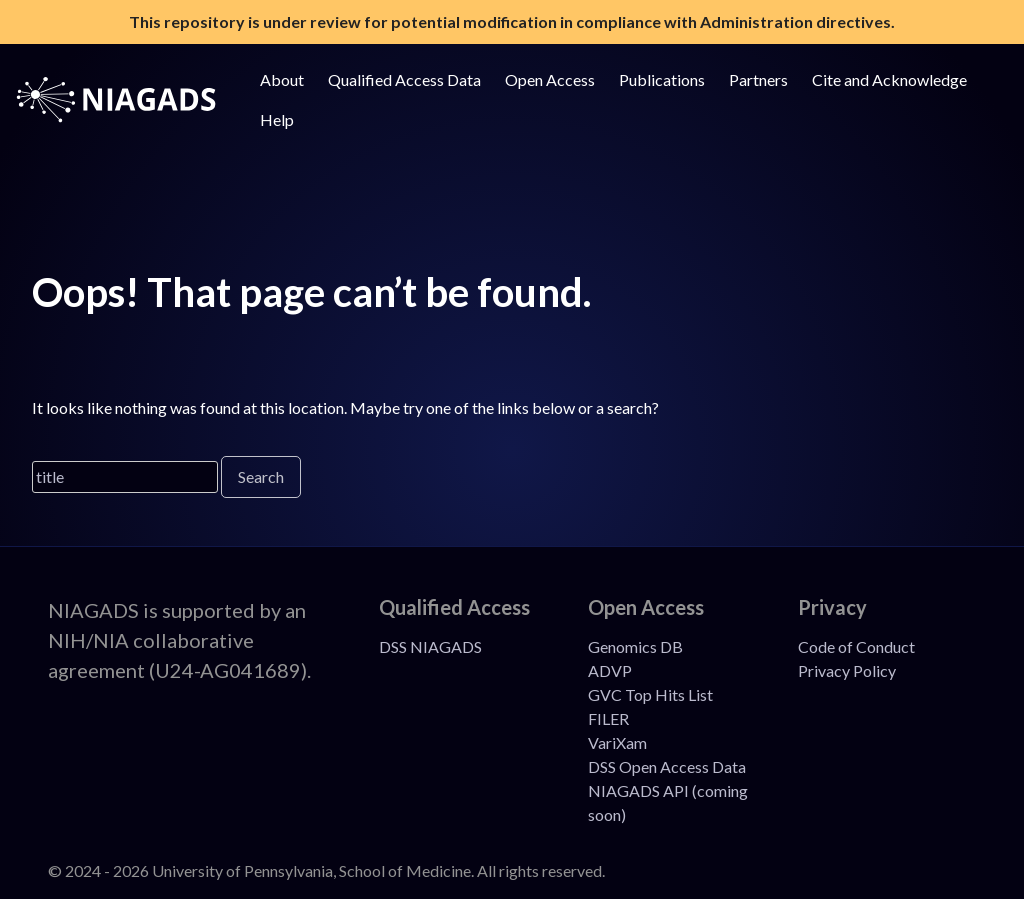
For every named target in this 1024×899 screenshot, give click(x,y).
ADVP (610, 670)
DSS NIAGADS (430, 646)
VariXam (617, 742)
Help (277, 119)
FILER (608, 718)
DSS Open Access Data (667, 766)
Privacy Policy (847, 670)
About (282, 79)
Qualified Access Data (404, 79)
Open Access (550, 79)
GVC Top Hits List (650, 694)
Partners (758, 79)
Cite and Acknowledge (889, 79)
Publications (662, 79)
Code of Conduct (856, 646)
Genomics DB (635, 646)
